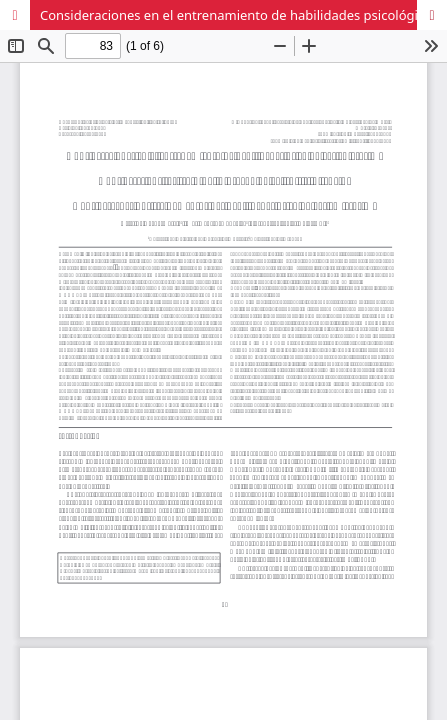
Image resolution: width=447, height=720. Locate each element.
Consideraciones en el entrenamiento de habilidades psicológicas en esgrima (243, 15)
